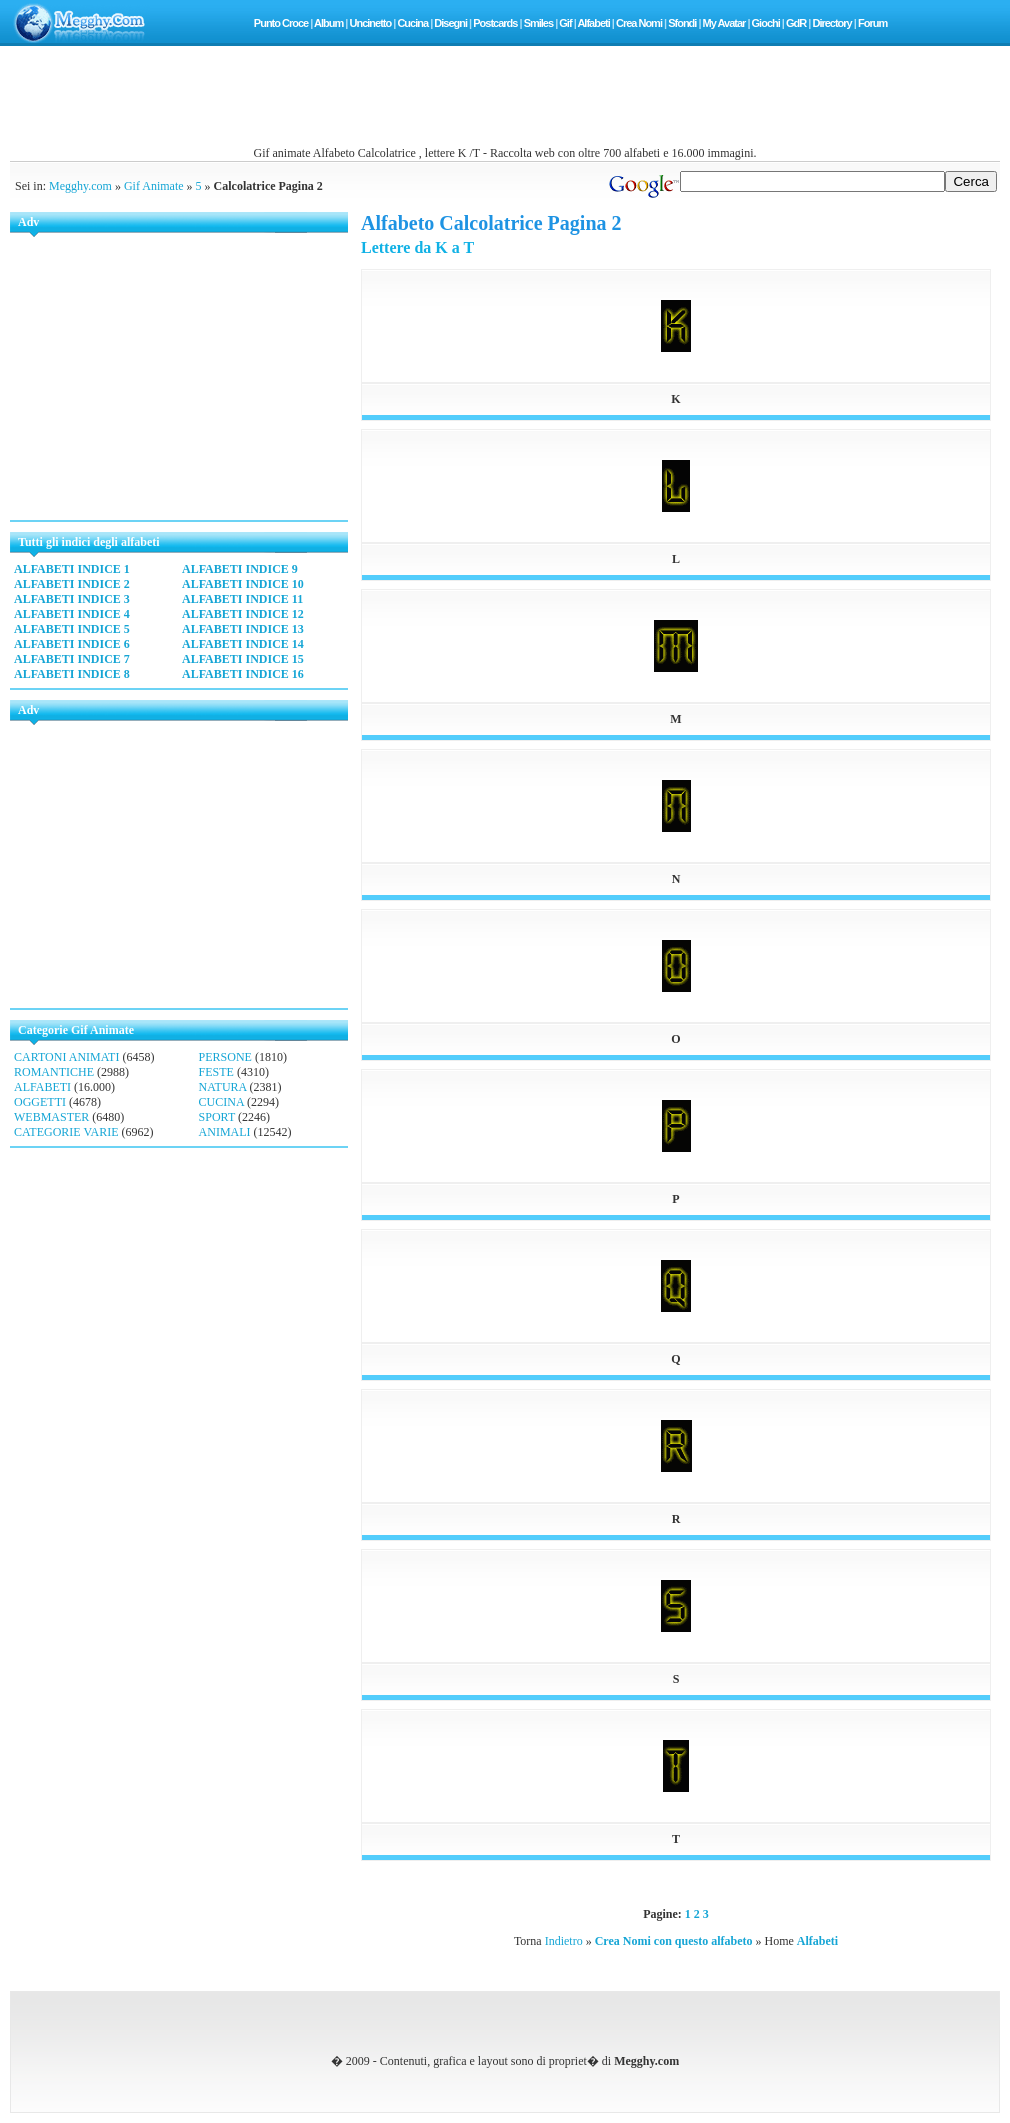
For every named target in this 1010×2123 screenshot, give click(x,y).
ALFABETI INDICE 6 (72, 644)
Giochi (766, 23)
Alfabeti (593, 23)
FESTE (216, 1072)
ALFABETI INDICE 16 (243, 674)
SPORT (217, 1117)
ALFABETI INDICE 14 (243, 644)
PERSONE (225, 1057)
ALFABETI (42, 1087)
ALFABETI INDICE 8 (72, 674)
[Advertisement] (505, 101)
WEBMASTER (51, 1117)
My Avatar (724, 23)
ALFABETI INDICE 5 (72, 629)
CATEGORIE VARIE (66, 1132)
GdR (796, 23)
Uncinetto (370, 23)
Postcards (495, 23)
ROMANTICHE (54, 1072)
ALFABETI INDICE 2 (72, 584)
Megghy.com (80, 186)
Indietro (564, 1941)
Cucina (412, 23)
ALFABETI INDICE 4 (72, 614)
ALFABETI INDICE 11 (242, 599)
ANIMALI (225, 1132)
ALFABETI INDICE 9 (240, 569)
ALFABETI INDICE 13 (243, 629)
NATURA (223, 1087)
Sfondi (682, 23)
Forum (872, 23)
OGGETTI (40, 1102)
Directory (831, 23)
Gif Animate (154, 186)
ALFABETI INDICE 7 (72, 659)
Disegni (450, 23)
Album (328, 23)
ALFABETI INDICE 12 (243, 614)
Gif (565, 23)
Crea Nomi (639, 23)
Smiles (538, 23)
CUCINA (221, 1102)
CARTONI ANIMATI (66, 1057)
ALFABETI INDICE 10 (243, 584)
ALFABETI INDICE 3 (72, 599)
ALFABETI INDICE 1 (72, 569)
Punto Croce (281, 23)
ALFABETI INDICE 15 (243, 659)
